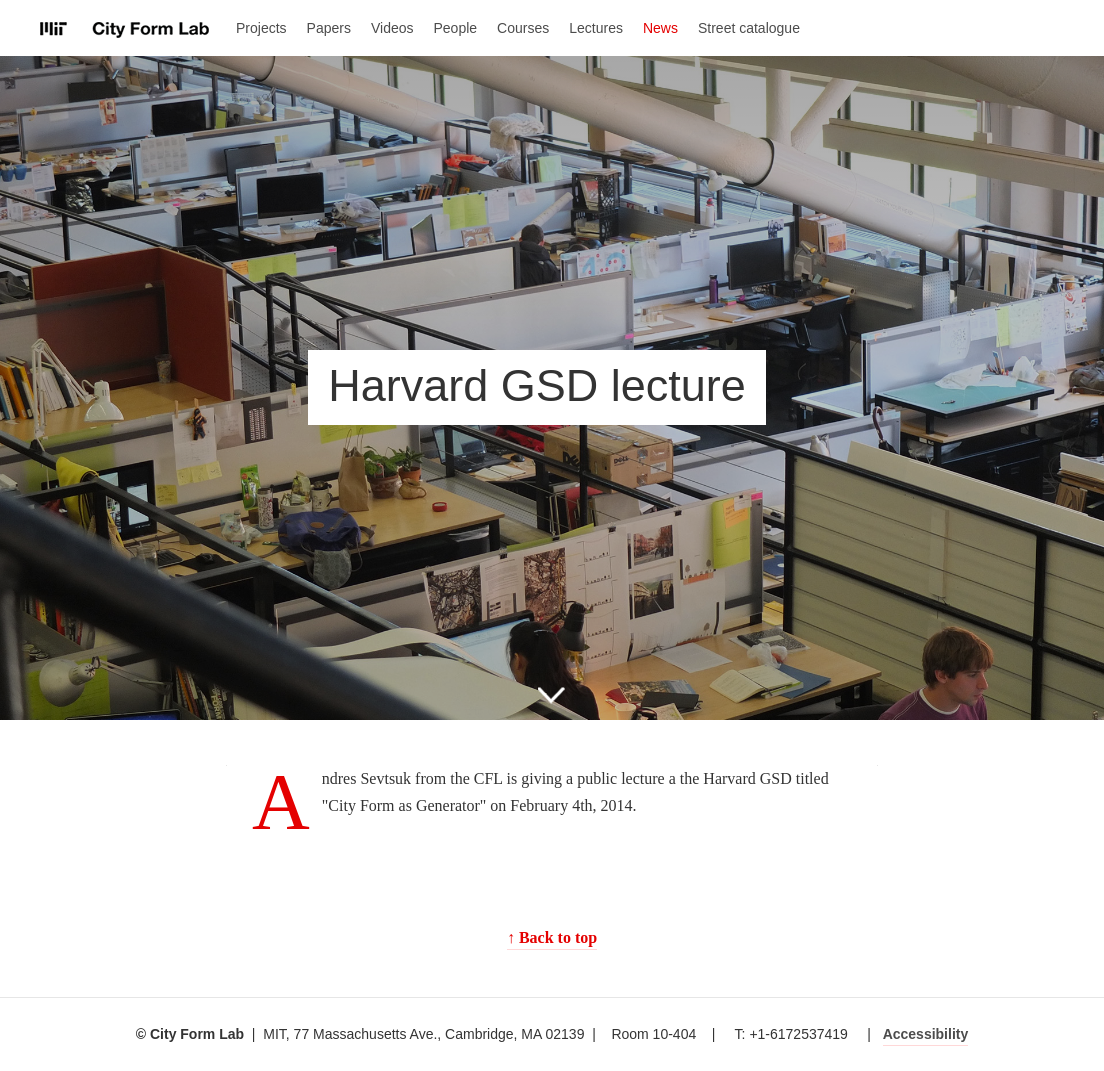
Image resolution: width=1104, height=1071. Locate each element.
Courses (523, 28)
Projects (261, 28)
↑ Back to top (552, 937)
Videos (392, 28)
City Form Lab (125, 29)
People (456, 28)
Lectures (596, 28)
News (660, 28)
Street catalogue (749, 28)
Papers (329, 28)
